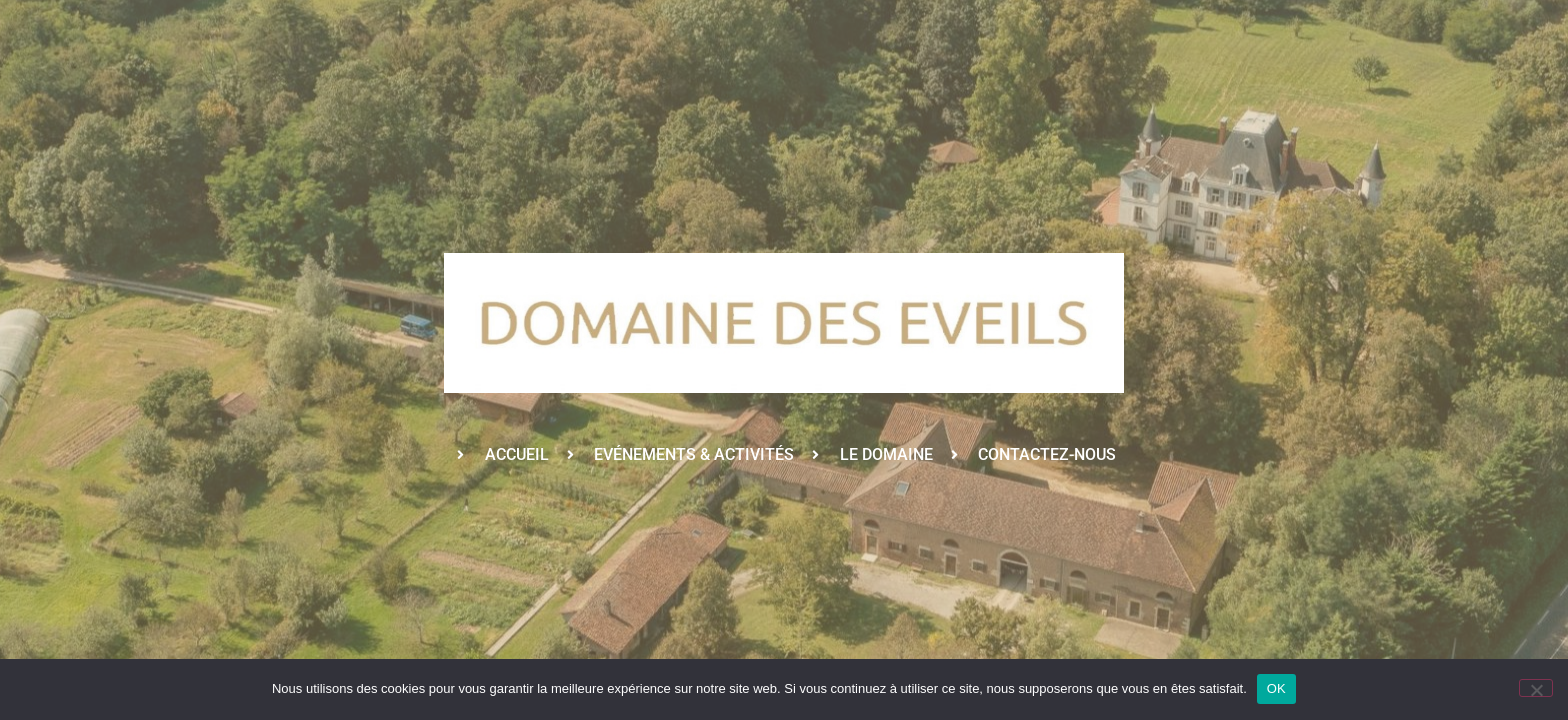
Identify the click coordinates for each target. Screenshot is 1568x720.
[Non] (1536, 688)
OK (1276, 688)
